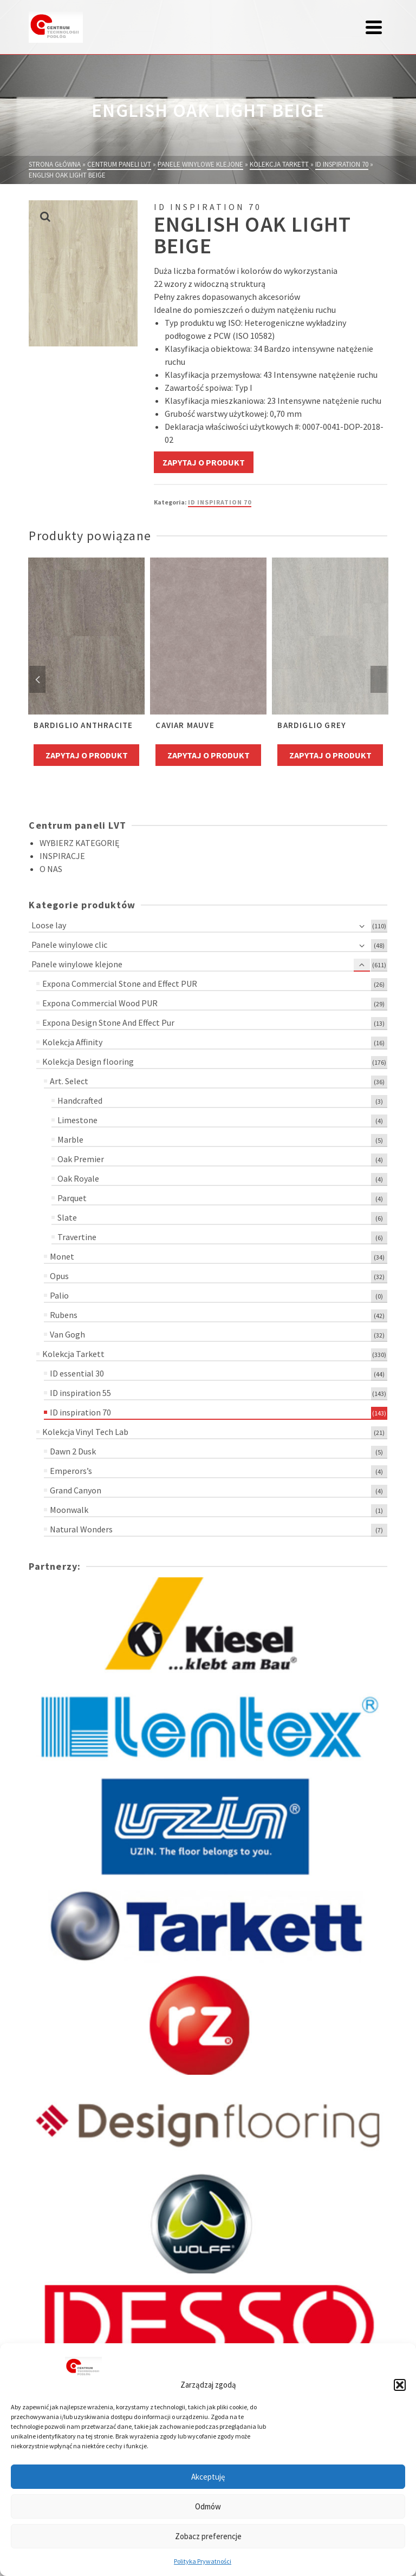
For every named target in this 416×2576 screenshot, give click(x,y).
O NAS (51, 868)
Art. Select (69, 1081)
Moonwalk (69, 1509)
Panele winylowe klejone (76, 964)
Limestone (77, 1120)
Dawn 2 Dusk (73, 1451)
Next (378, 679)
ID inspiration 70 (219, 502)
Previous (37, 679)
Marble (70, 1139)
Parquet (72, 1197)
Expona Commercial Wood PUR (100, 1003)
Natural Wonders (81, 1529)
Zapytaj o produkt (203, 462)
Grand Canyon (75, 1490)
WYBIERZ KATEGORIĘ (79, 842)
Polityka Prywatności (202, 2561)
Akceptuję (208, 2477)
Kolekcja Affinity (72, 1042)
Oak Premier (80, 1158)
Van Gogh (67, 1334)
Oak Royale (78, 1178)
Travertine (76, 1236)
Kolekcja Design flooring (88, 1061)
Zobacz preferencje (208, 2536)
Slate (67, 1217)
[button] (399, 2385)
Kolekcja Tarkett (73, 1353)
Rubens (63, 1314)
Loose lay (48, 925)
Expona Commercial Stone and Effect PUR (119, 983)
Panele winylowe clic (69, 944)
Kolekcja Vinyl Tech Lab (85, 1431)
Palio (59, 1295)
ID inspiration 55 (80, 1392)
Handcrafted (79, 1100)
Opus (59, 1275)
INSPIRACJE (62, 855)
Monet (62, 1256)
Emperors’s (71, 1470)
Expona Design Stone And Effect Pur (108, 1022)
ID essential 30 (77, 1373)
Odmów (208, 2506)
